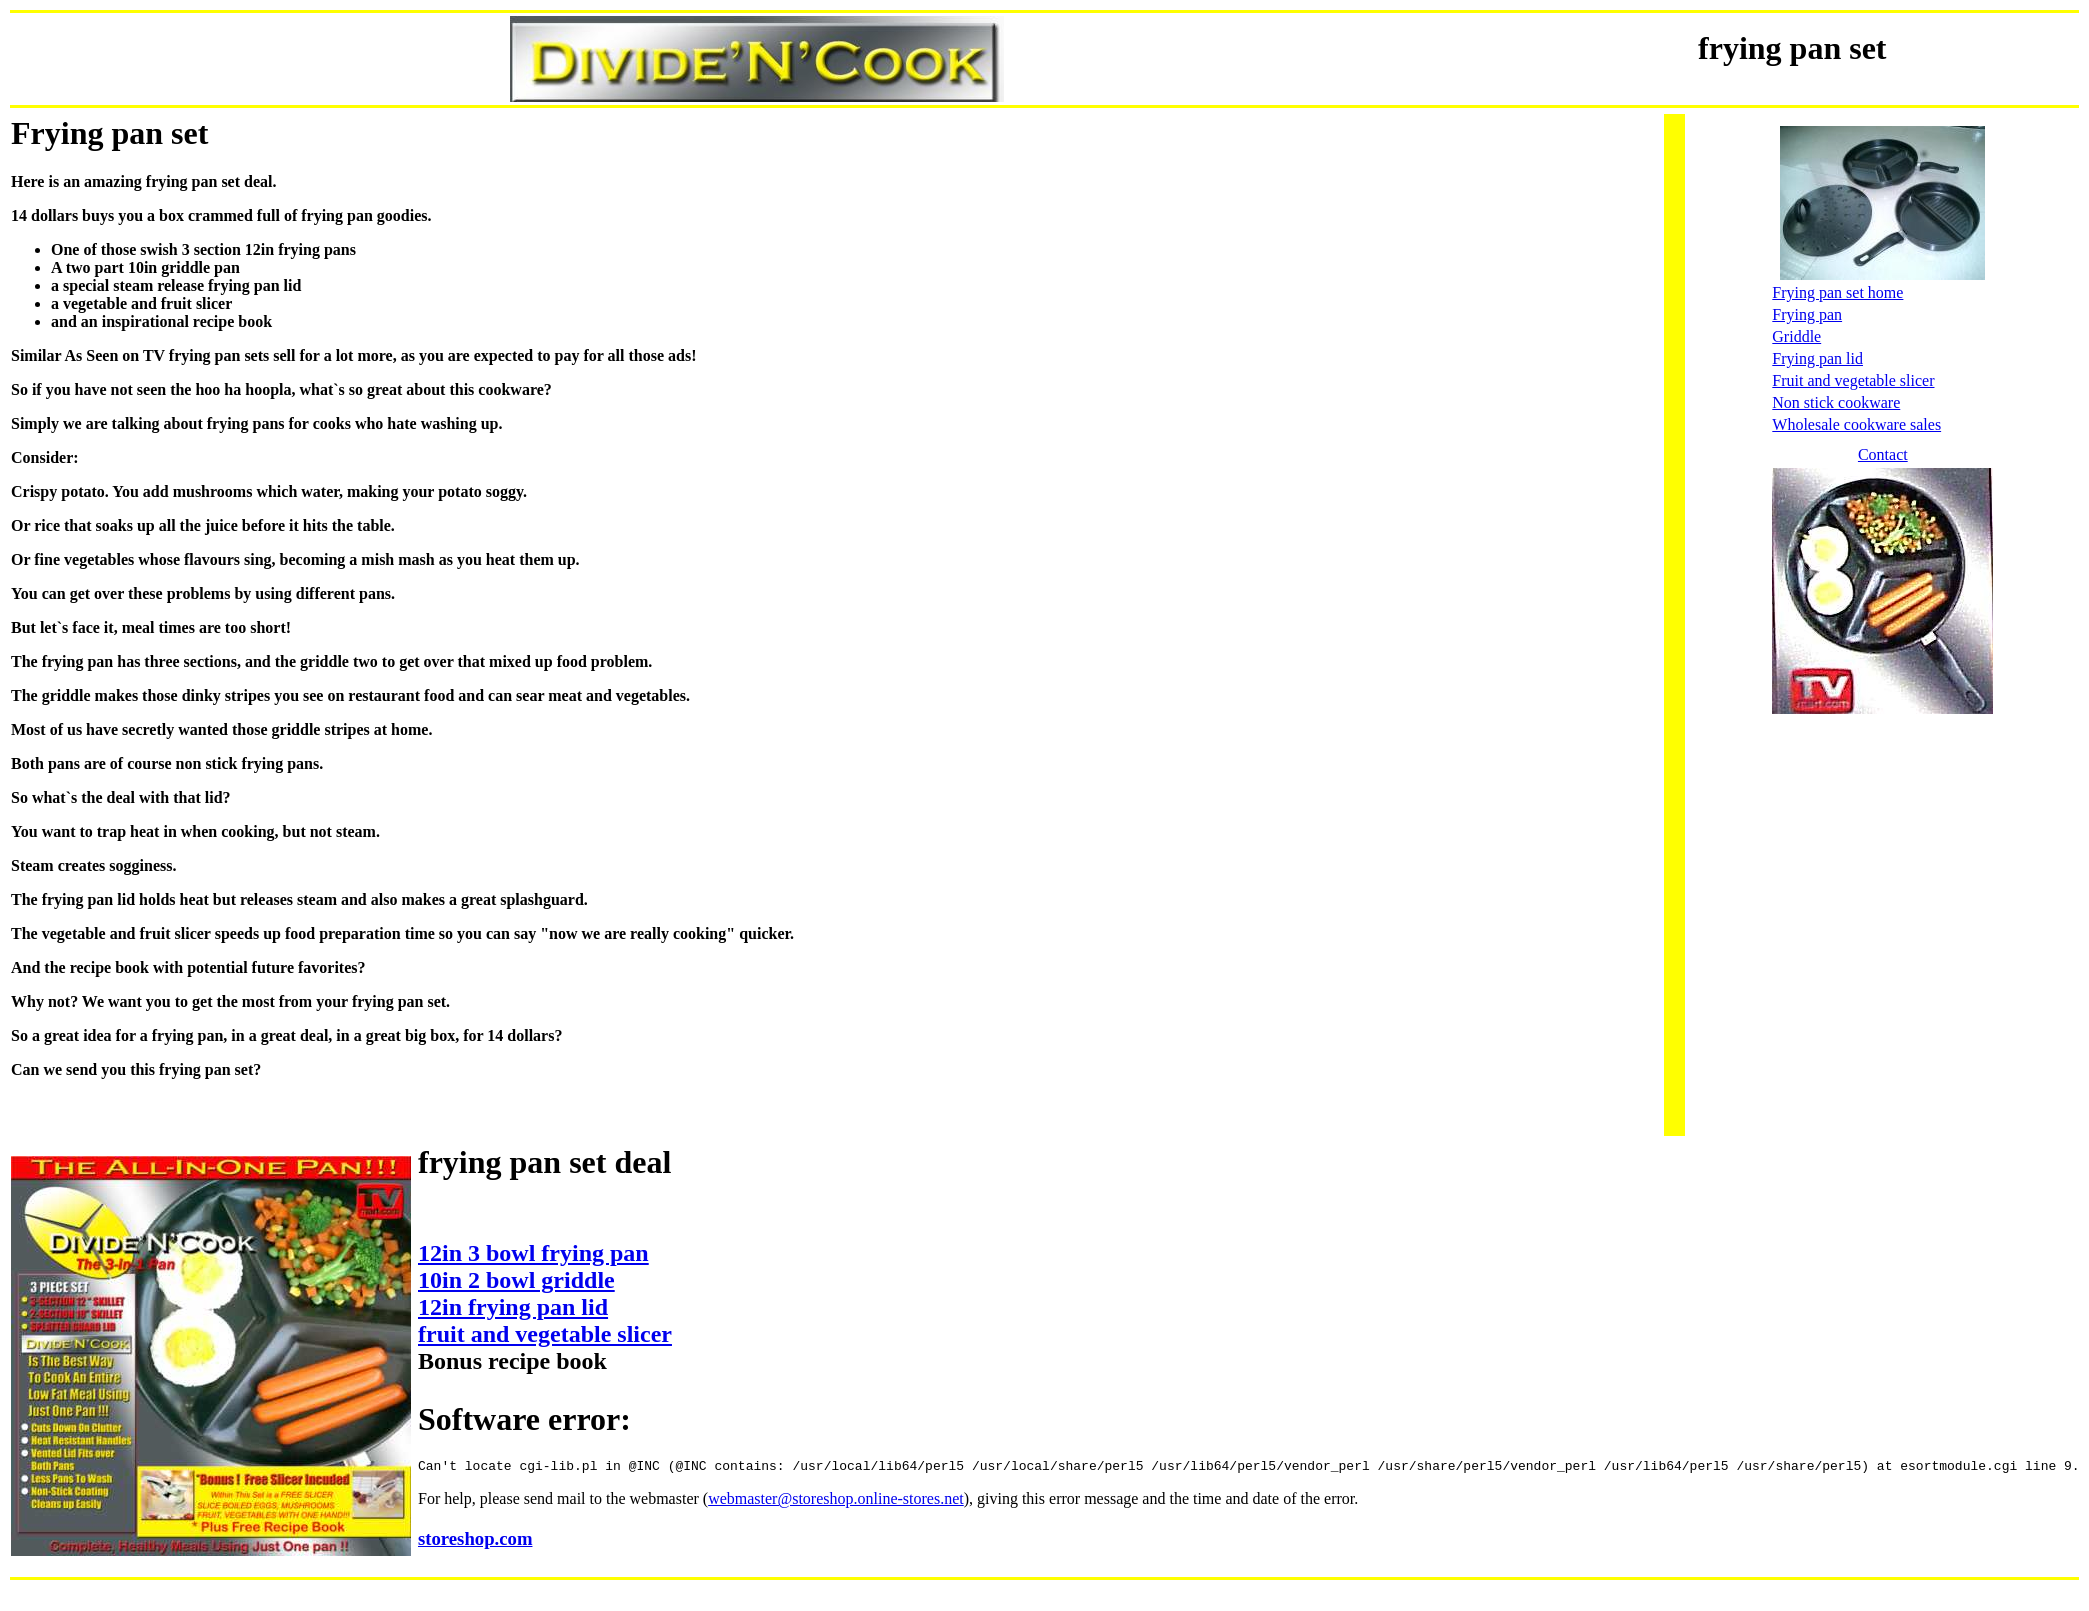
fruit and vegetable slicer (545, 1334)
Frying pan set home (1837, 292)
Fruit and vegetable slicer (1853, 380)
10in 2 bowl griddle (516, 1280)
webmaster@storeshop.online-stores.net (836, 1501)
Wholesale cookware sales (1856, 424)
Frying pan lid (1817, 358)
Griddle (1796, 336)
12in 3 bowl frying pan (533, 1253)
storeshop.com (475, 1541)
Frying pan (1807, 314)
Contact (1883, 454)
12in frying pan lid (513, 1307)
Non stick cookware (1836, 402)
